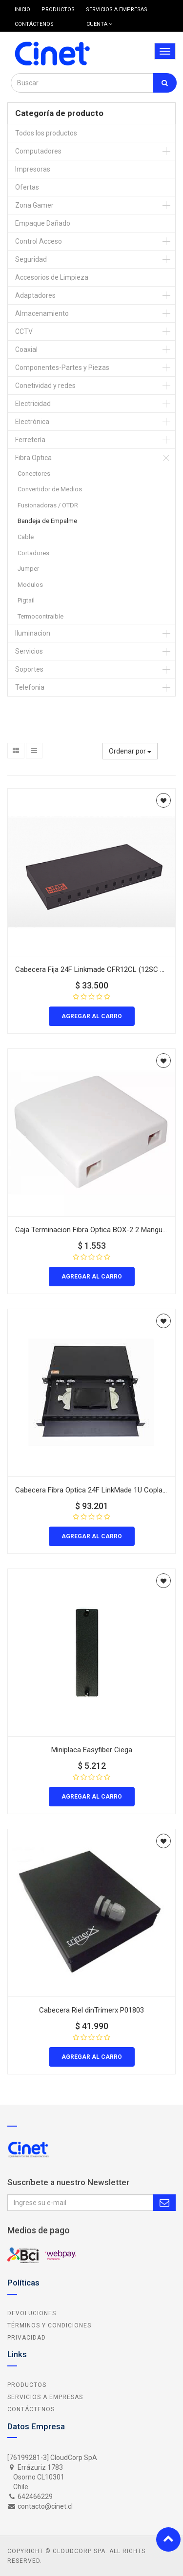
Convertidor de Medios (50, 489)
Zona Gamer (34, 205)
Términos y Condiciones (49, 2325)
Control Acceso (38, 241)
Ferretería (30, 440)
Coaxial (26, 349)
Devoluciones (31, 2313)
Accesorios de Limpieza (51, 277)
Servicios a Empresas (45, 2397)
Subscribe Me (164, 2203)
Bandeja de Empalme (47, 520)
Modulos (30, 584)
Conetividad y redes (45, 385)
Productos (26, 2385)
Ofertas (27, 187)
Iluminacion (32, 633)
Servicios (29, 651)
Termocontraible (40, 616)
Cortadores (33, 553)
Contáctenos (31, 2409)
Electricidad (33, 403)
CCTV (24, 331)
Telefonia (29, 687)
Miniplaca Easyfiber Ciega (91, 1749)
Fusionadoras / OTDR (48, 505)
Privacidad (26, 2337)
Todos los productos (46, 133)
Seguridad (31, 259)
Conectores (34, 473)
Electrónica (32, 422)
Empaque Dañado (42, 223)
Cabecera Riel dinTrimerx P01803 (91, 2010)
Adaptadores (35, 295)
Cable (26, 537)
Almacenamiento (42, 313)
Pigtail (26, 600)
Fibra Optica (33, 458)
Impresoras (32, 169)
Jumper (28, 568)
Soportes (29, 669)
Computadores (38, 151)
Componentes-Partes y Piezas (62, 367)
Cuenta (99, 24)
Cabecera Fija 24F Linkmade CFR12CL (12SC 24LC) (97, 969)
